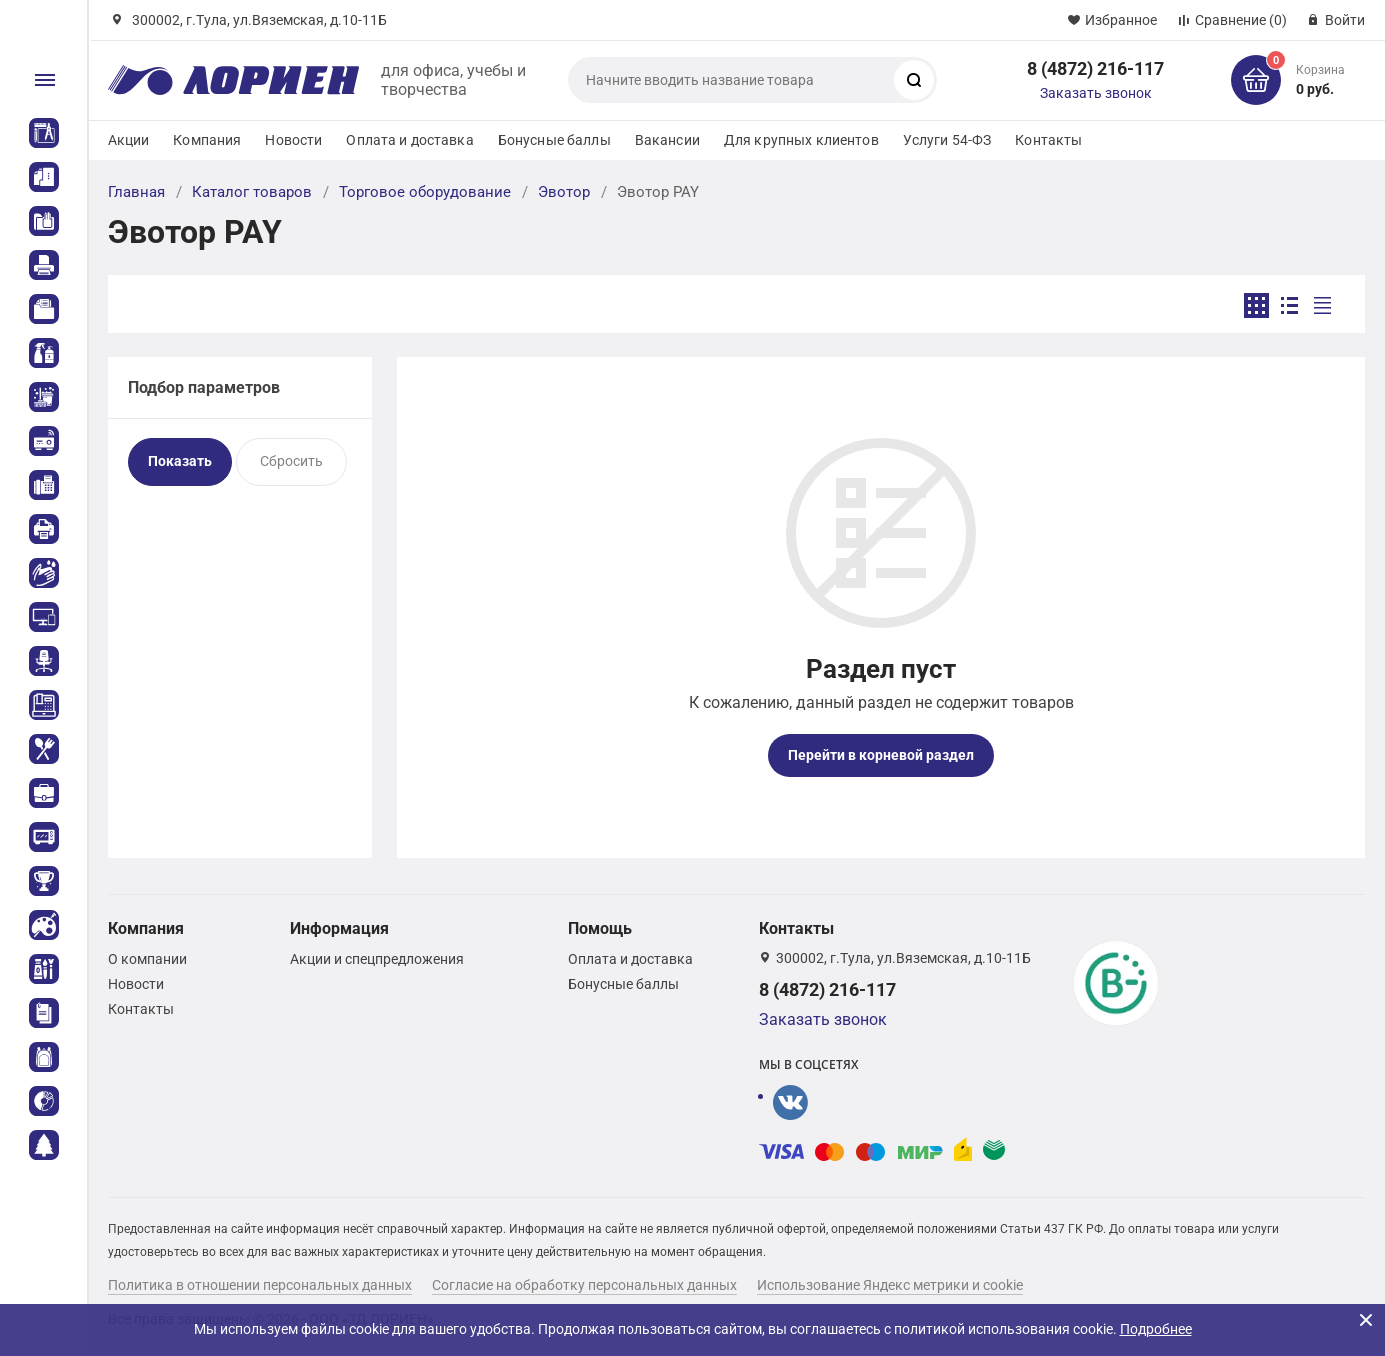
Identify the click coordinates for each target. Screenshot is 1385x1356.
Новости (293, 140)
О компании (147, 959)
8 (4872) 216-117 (1095, 68)
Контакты (1048, 140)
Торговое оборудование (425, 192)
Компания (207, 140)
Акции (129, 140)
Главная (136, 192)
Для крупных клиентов (801, 140)
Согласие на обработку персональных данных (584, 1285)
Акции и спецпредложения (377, 959)
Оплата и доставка (409, 140)
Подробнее (1156, 1329)
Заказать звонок (1096, 93)
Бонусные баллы (554, 140)
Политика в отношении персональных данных (260, 1285)
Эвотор (564, 192)
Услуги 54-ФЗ (947, 140)
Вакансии (667, 140)
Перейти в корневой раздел (881, 755)
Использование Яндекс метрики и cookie (890, 1285)
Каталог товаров (252, 192)
